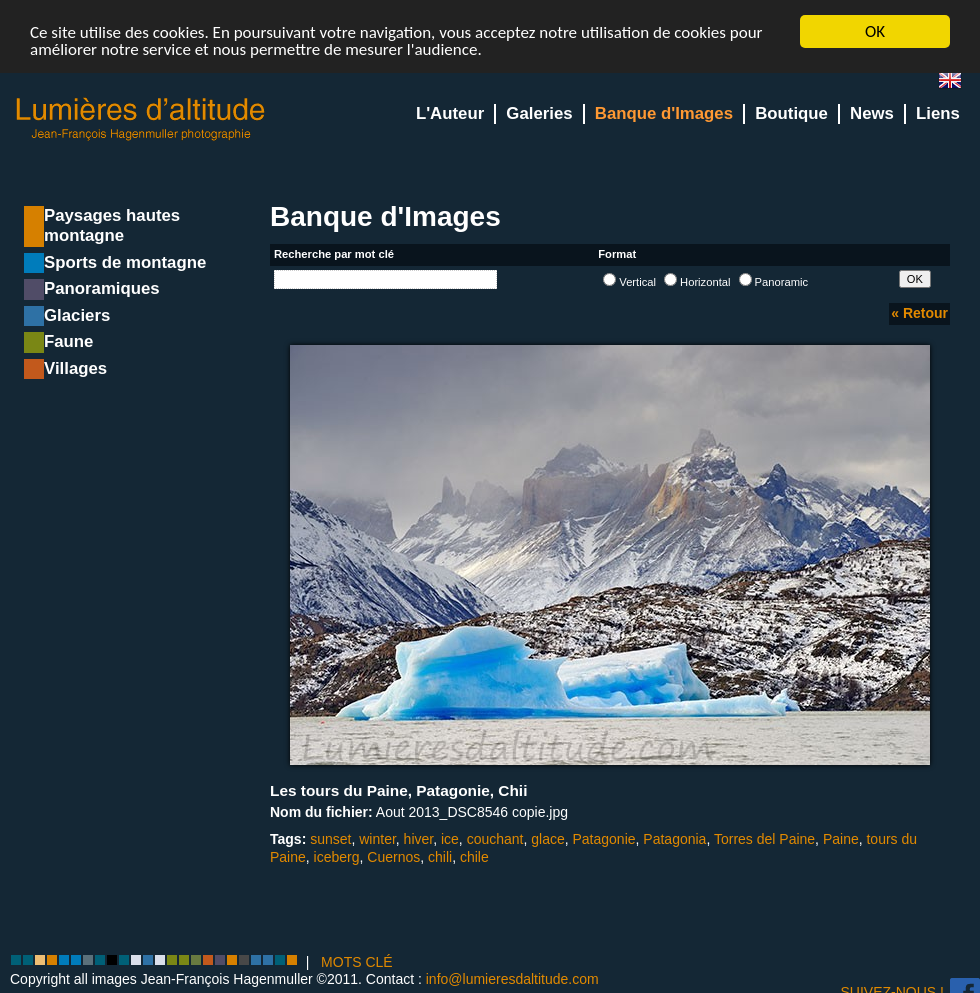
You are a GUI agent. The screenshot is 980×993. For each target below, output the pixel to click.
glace (547, 839)
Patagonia (674, 839)
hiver (419, 839)
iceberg (337, 856)
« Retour (919, 313)
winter (377, 839)
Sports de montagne (125, 262)
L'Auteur (450, 113)
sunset (330, 839)
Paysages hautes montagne (112, 225)
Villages (75, 368)
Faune (68, 341)
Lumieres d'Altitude (141, 119)
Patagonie (604, 839)
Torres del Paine (764, 839)
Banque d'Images (664, 113)
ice (450, 839)
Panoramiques (102, 288)
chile (474, 856)
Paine (841, 839)
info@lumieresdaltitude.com (512, 978)
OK (875, 31)
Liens (938, 113)
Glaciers (77, 315)
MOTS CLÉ (357, 961)
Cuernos (393, 856)
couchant (495, 839)
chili (440, 856)
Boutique (791, 113)
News (872, 113)
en (958, 84)
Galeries (539, 113)
